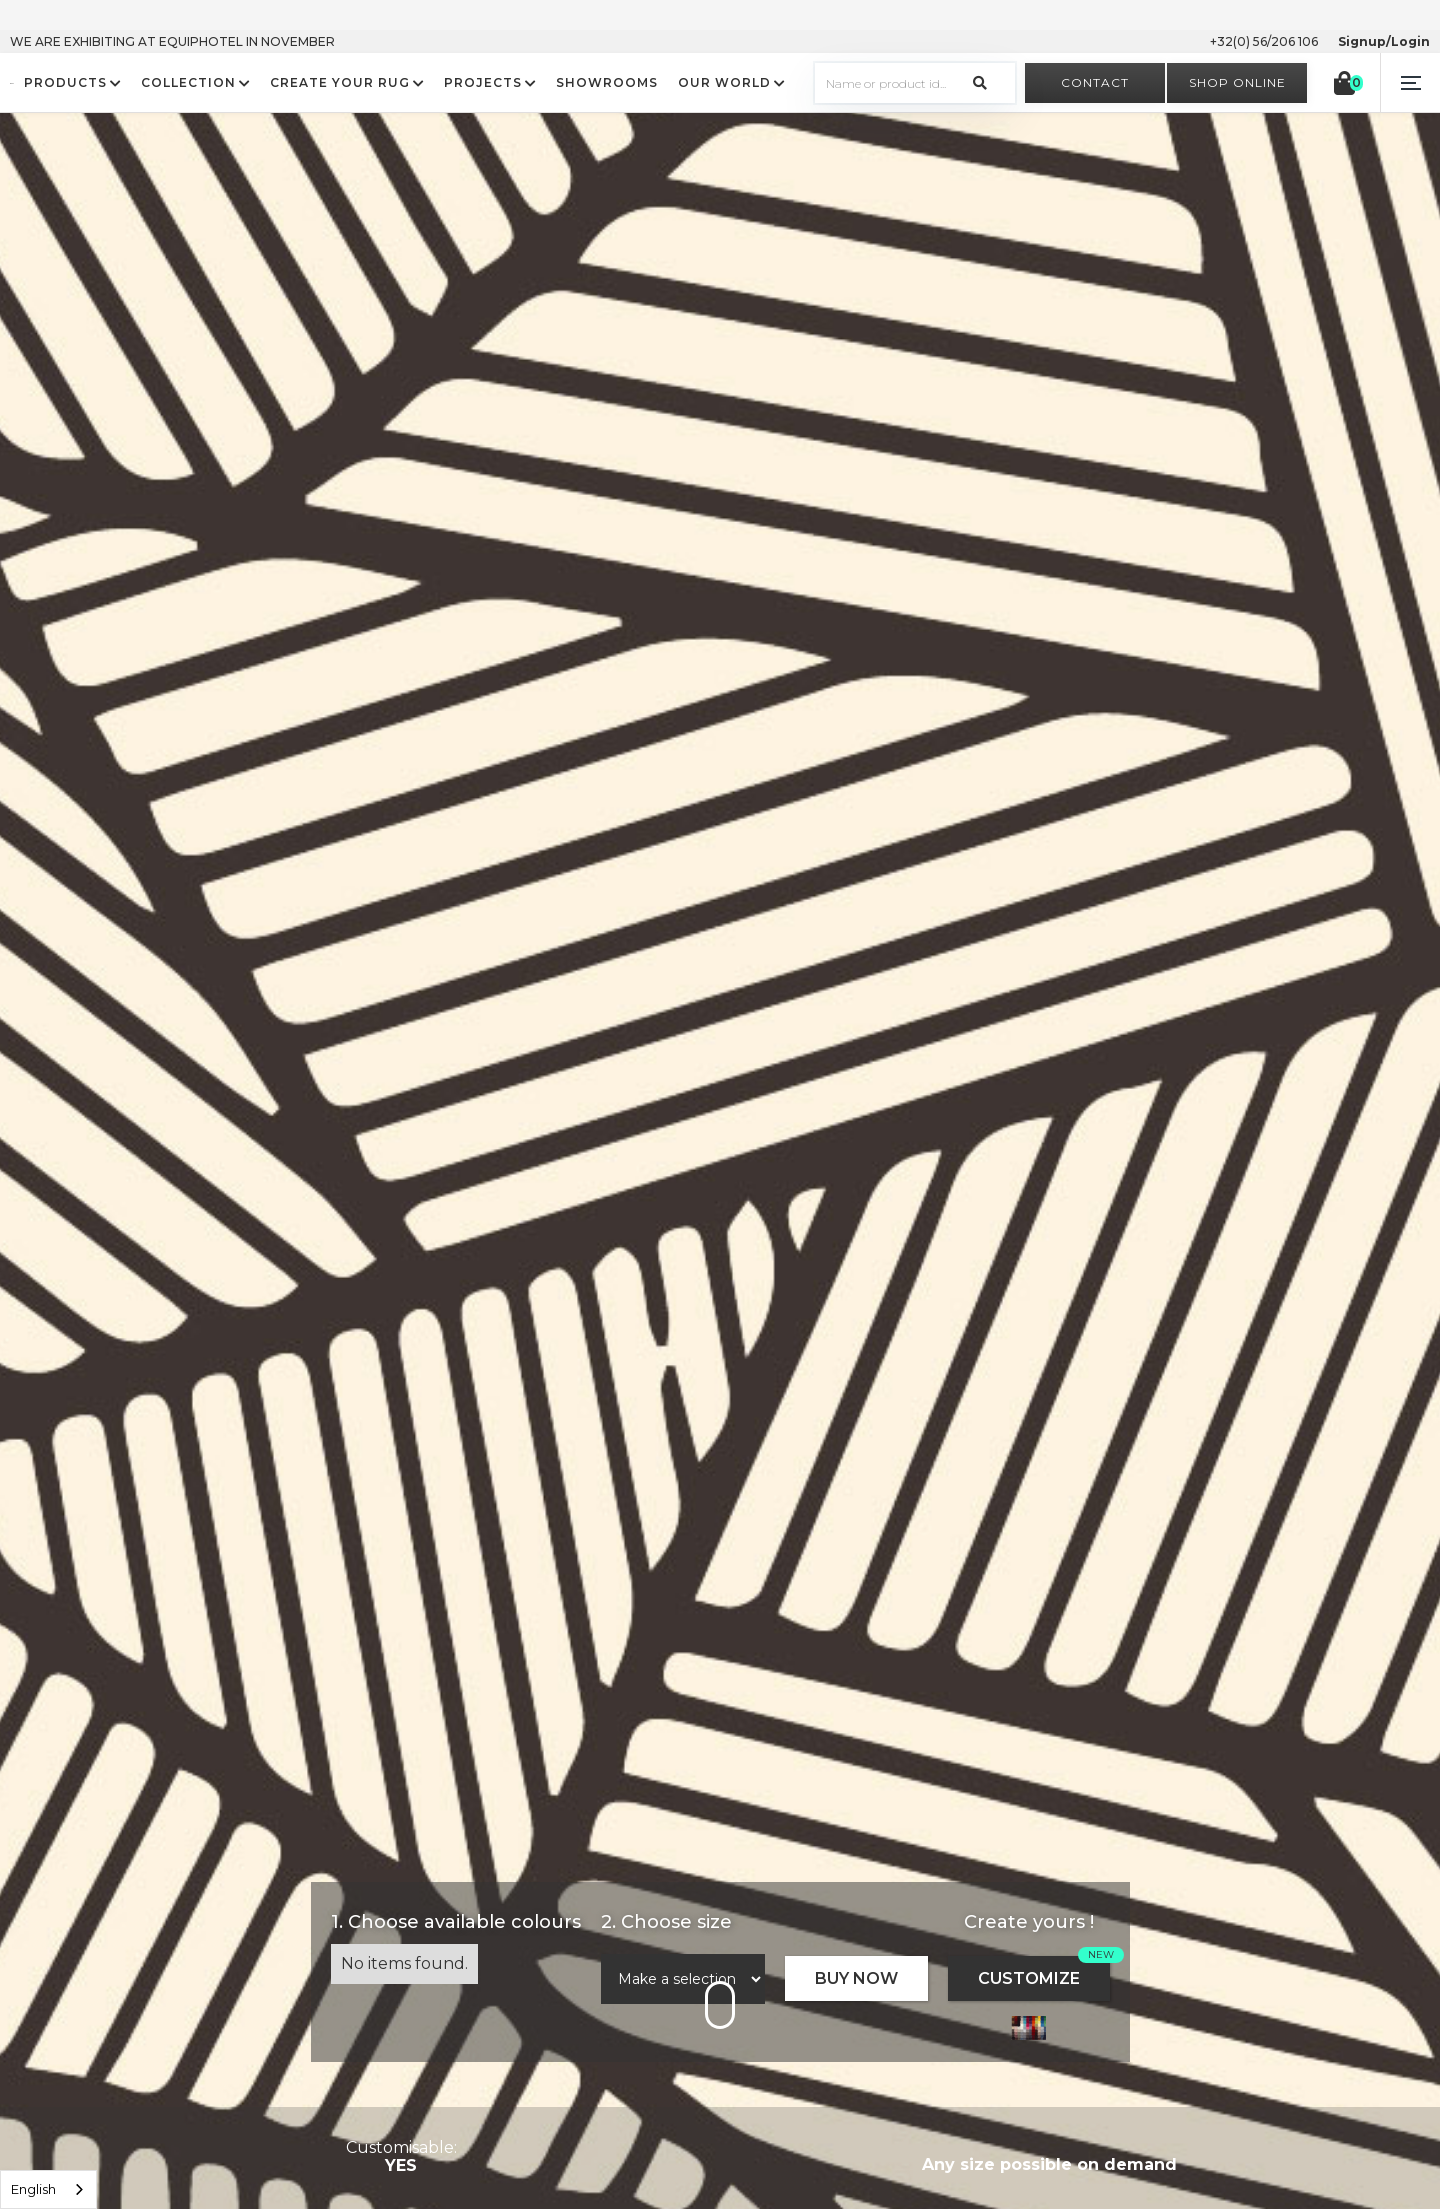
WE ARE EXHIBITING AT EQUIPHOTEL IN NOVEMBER (172, 41)
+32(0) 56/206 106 (1264, 41)
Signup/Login (1384, 41)
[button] (1410, 83)
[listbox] (48, 2189)
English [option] (33, 2189)
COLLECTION (188, 83)
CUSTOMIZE (1029, 1978)
